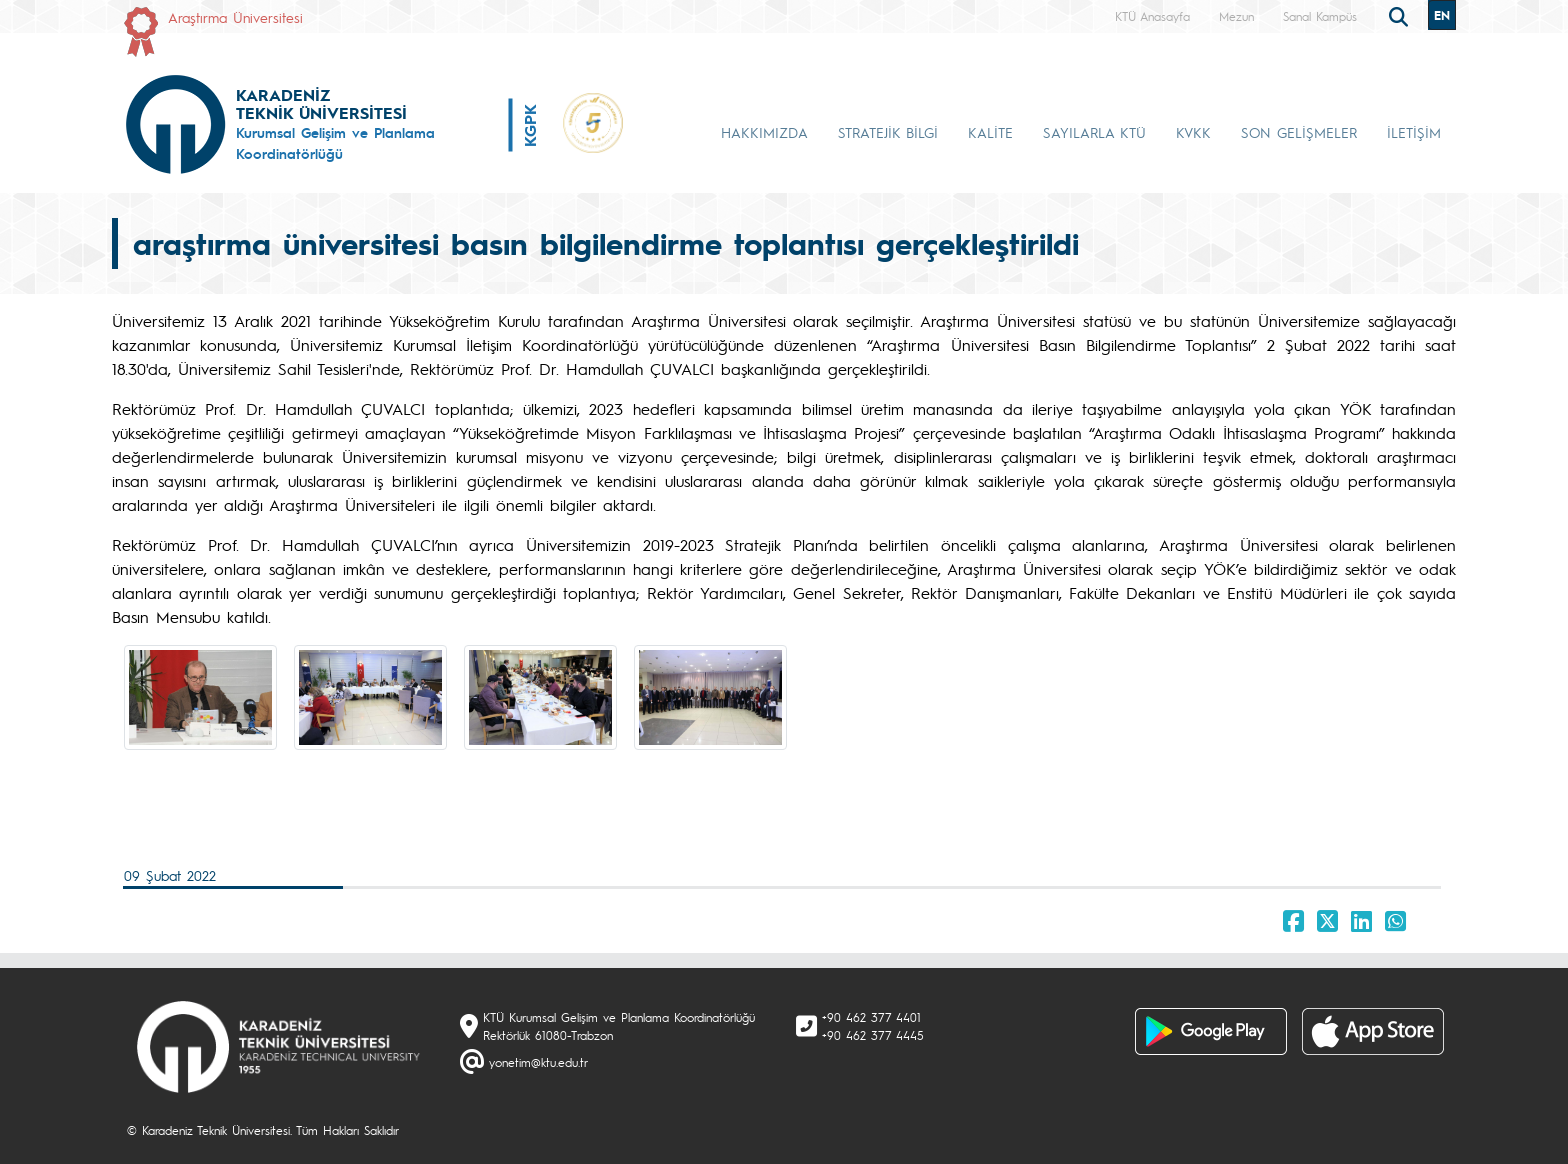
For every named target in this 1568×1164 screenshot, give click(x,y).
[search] (1401, 15)
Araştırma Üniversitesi (235, 17)
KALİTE (990, 132)
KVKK (1193, 132)
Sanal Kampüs (1320, 16)
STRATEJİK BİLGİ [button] (888, 132)
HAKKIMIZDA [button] (764, 132)
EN (1442, 15)
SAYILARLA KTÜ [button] (1094, 132)
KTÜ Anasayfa (1152, 16)
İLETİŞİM (1414, 132)
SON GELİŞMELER (1299, 132)
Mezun (1236, 16)
